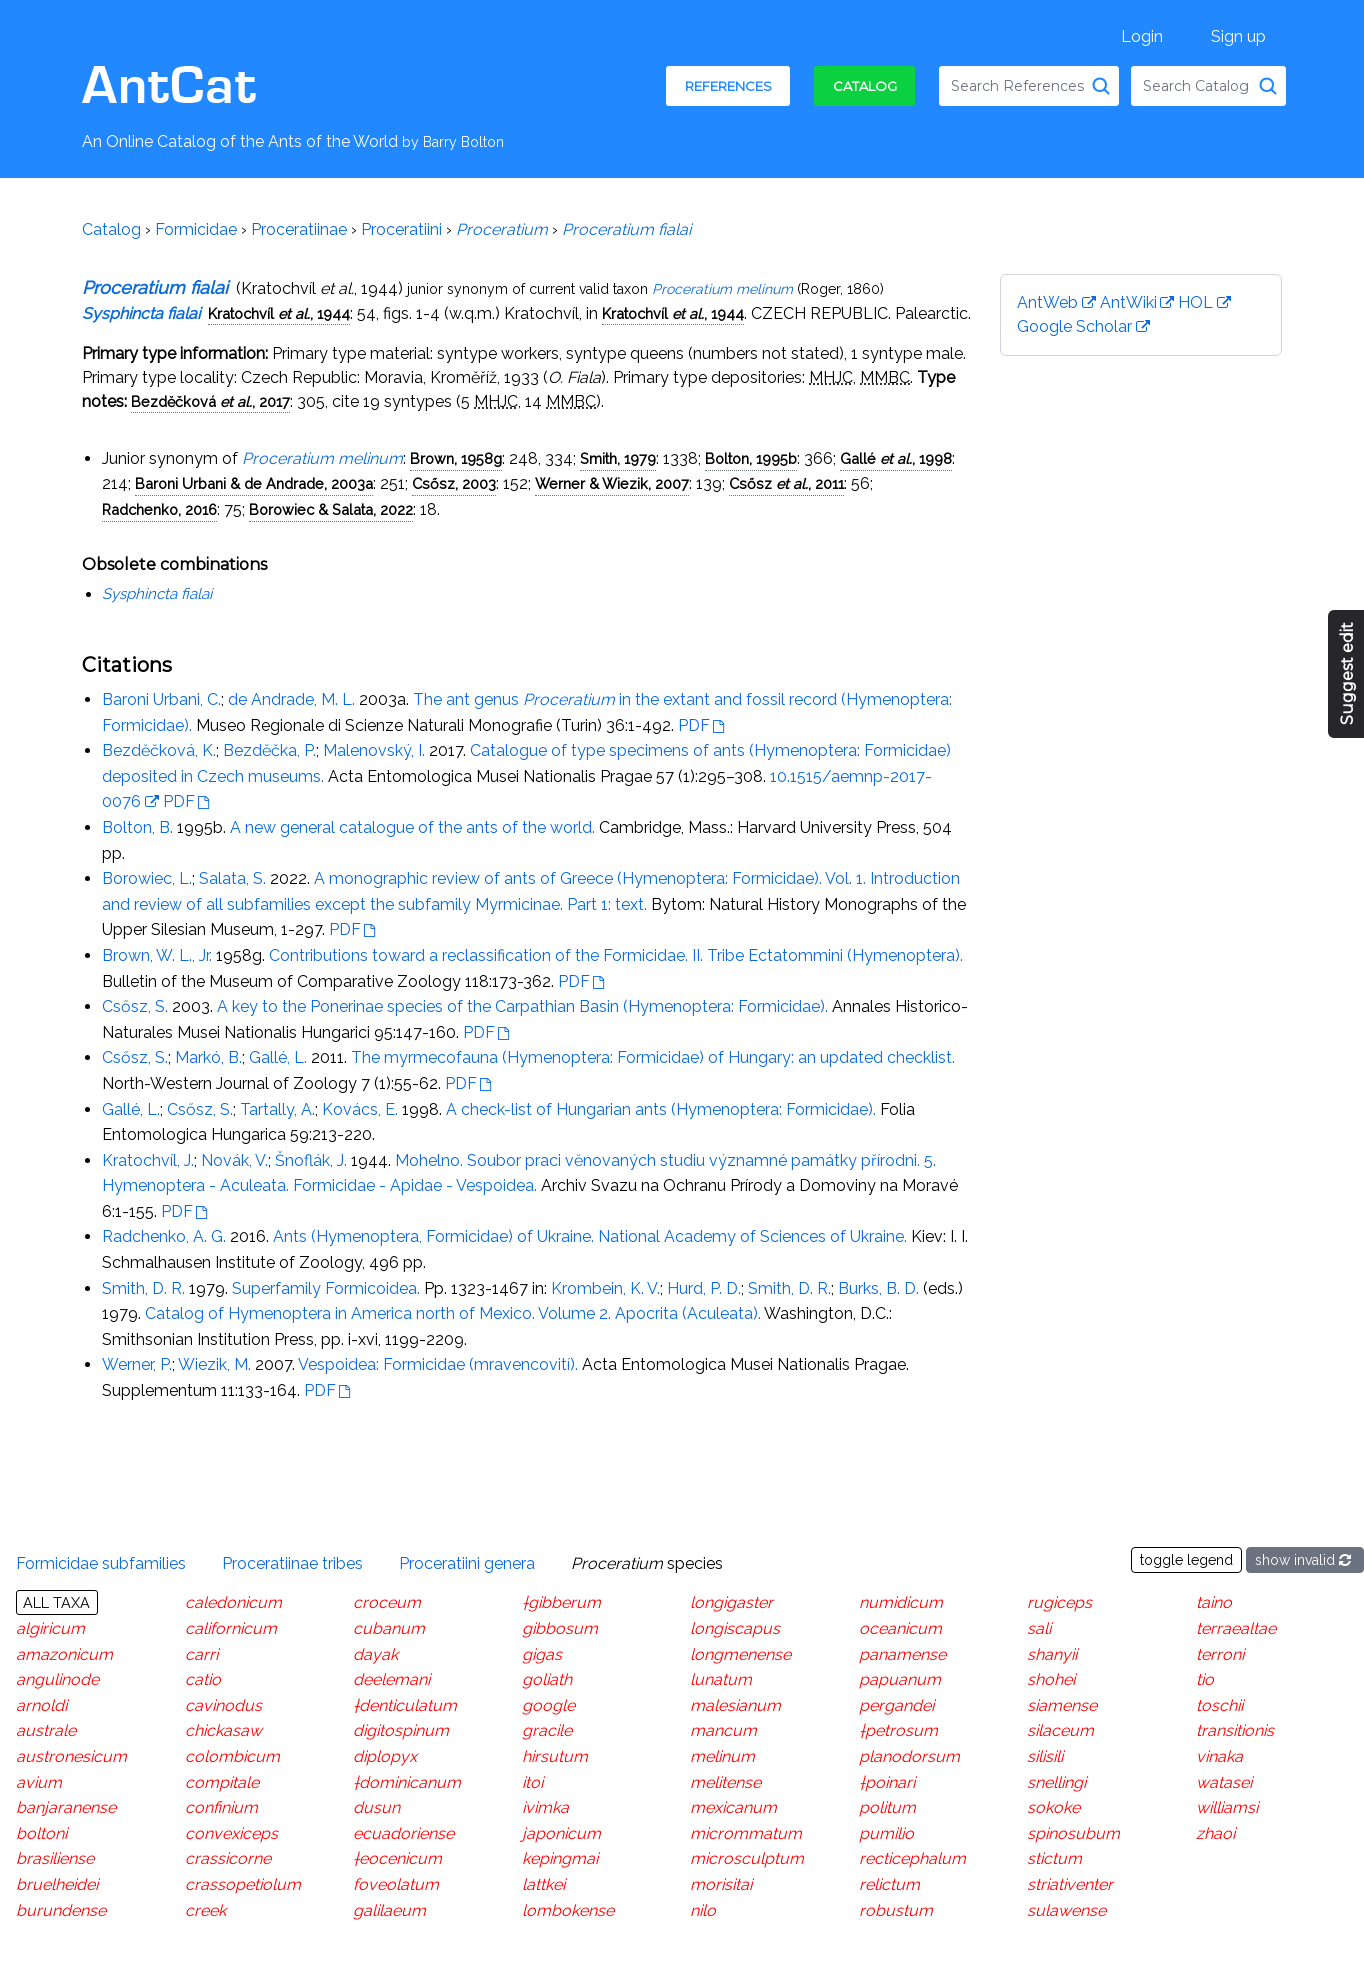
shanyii (1052, 1653)
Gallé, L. (278, 1057)
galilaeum (389, 1909)
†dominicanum (407, 1781)
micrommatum (746, 1833)
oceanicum (900, 1628)
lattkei (543, 1884)
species (647, 1562)
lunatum (721, 1679)
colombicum (232, 1756)
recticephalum (912, 1858)
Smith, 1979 (618, 458)
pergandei (896, 1705)
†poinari (887, 1781)
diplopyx (385, 1756)
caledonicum (233, 1602)
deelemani (391, 1679)
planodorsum (909, 1756)
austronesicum (71, 1756)
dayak (375, 1653)
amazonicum (64, 1653)
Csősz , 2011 (786, 483)
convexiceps (231, 1833)
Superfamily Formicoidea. (326, 1288)
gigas (542, 1653)
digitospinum (401, 1730)
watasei (1224, 1781)
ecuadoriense (403, 1833)
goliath (547, 1679)
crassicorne (228, 1858)
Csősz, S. (135, 1006)
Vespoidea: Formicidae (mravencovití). (438, 1364)
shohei (1051, 1679)
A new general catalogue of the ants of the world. (412, 827)
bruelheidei (57, 1884)
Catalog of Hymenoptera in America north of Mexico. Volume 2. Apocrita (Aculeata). (453, 1313)
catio (203, 1679)
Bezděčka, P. (269, 750)
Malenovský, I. (374, 750)
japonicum (561, 1833)
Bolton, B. (137, 827)
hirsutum (555, 1756)
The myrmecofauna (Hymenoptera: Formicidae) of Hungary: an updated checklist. (653, 1057)
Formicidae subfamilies (101, 1562)
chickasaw (223, 1730)
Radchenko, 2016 (159, 509)
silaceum (1060, 1730)
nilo (703, 1909)
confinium (221, 1807)
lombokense (568, 1909)
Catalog (865, 86)
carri (201, 1653)
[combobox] (1029, 86)
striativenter (1070, 1884)
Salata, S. (232, 878)
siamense (1062, 1705)
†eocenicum (397, 1858)
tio (1205, 1679)
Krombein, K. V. (605, 1288)
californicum (231, 1628)
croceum (387, 1602)
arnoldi (41, 1705)
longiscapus (735, 1628)
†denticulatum (405, 1705)
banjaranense (66, 1807)
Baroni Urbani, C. (161, 699)
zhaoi (1215, 1833)
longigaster (731, 1602)
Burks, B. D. (878, 1288)
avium (39, 1781)
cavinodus (223, 1705)
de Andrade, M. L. (291, 699)
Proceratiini (401, 229)
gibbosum (560, 1628)
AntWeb (1047, 302)
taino (1214, 1602)
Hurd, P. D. (704, 1288)
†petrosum (898, 1730)
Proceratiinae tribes (292, 1562)
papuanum (900, 1679)
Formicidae (196, 229)
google (548, 1705)
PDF (694, 725)
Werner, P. (137, 1364)
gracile (547, 1730)
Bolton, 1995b (751, 458)
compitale (222, 1781)
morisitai (721, 1884)
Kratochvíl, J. (148, 1160)
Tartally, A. (277, 1109)
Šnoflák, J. (311, 1160)
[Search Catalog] (1268, 86)
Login (1142, 36)
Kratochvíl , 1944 (279, 313)
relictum (889, 1884)
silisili (1045, 1756)
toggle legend (1186, 1560)
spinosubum (1073, 1833)
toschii (1219, 1705)
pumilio (886, 1833)
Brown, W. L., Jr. (157, 955)
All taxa (56, 1602)
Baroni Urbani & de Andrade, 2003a (254, 483)
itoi (532, 1781)
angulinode (57, 1679)
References (728, 86)
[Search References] (1101, 86)
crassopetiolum (243, 1884)
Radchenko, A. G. (164, 1236)
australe (46, 1730)
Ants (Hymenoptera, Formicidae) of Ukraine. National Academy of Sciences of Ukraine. (590, 1236)
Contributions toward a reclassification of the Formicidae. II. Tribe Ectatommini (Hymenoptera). (616, 955)
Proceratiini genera (467, 1562)
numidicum (901, 1602)
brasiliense (55, 1858)
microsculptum (747, 1858)
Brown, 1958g (456, 458)
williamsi (1227, 1807)
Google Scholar (1074, 326)
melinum (722, 1756)
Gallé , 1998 (896, 458)
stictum (1054, 1858)
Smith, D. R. (143, 1288)
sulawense (1066, 1909)
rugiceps (1059, 1602)
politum (887, 1807)
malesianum (735, 1705)
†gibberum (561, 1602)
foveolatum (396, 1884)
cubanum (389, 1628)
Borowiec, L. (147, 878)
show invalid (1305, 1560)
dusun (376, 1807)
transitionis (1235, 1730)
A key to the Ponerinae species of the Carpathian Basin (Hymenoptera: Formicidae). (522, 1006)
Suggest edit (1347, 674)
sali (1039, 1628)
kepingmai (560, 1858)
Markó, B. (208, 1057)
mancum (723, 1730)
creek (205, 1909)
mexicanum (733, 1807)
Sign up (1238, 36)
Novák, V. (234, 1160)
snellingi (1056, 1781)
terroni (1220, 1653)
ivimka (545, 1807)
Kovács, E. (360, 1109)
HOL (1195, 302)
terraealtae (1236, 1628)
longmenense (740, 1653)
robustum (896, 1909)
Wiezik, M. (214, 1364)
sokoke (1053, 1807)
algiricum (50, 1628)
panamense (902, 1653)
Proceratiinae (299, 229)
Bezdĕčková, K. (159, 750)
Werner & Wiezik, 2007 (612, 483)
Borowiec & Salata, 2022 (331, 509)
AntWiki (1128, 302)
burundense (61, 1909)
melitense (725, 1781)
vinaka (1219, 1756)
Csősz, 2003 (454, 483)
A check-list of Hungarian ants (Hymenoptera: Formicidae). (661, 1109)
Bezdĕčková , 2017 (210, 401)
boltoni (41, 1833)
